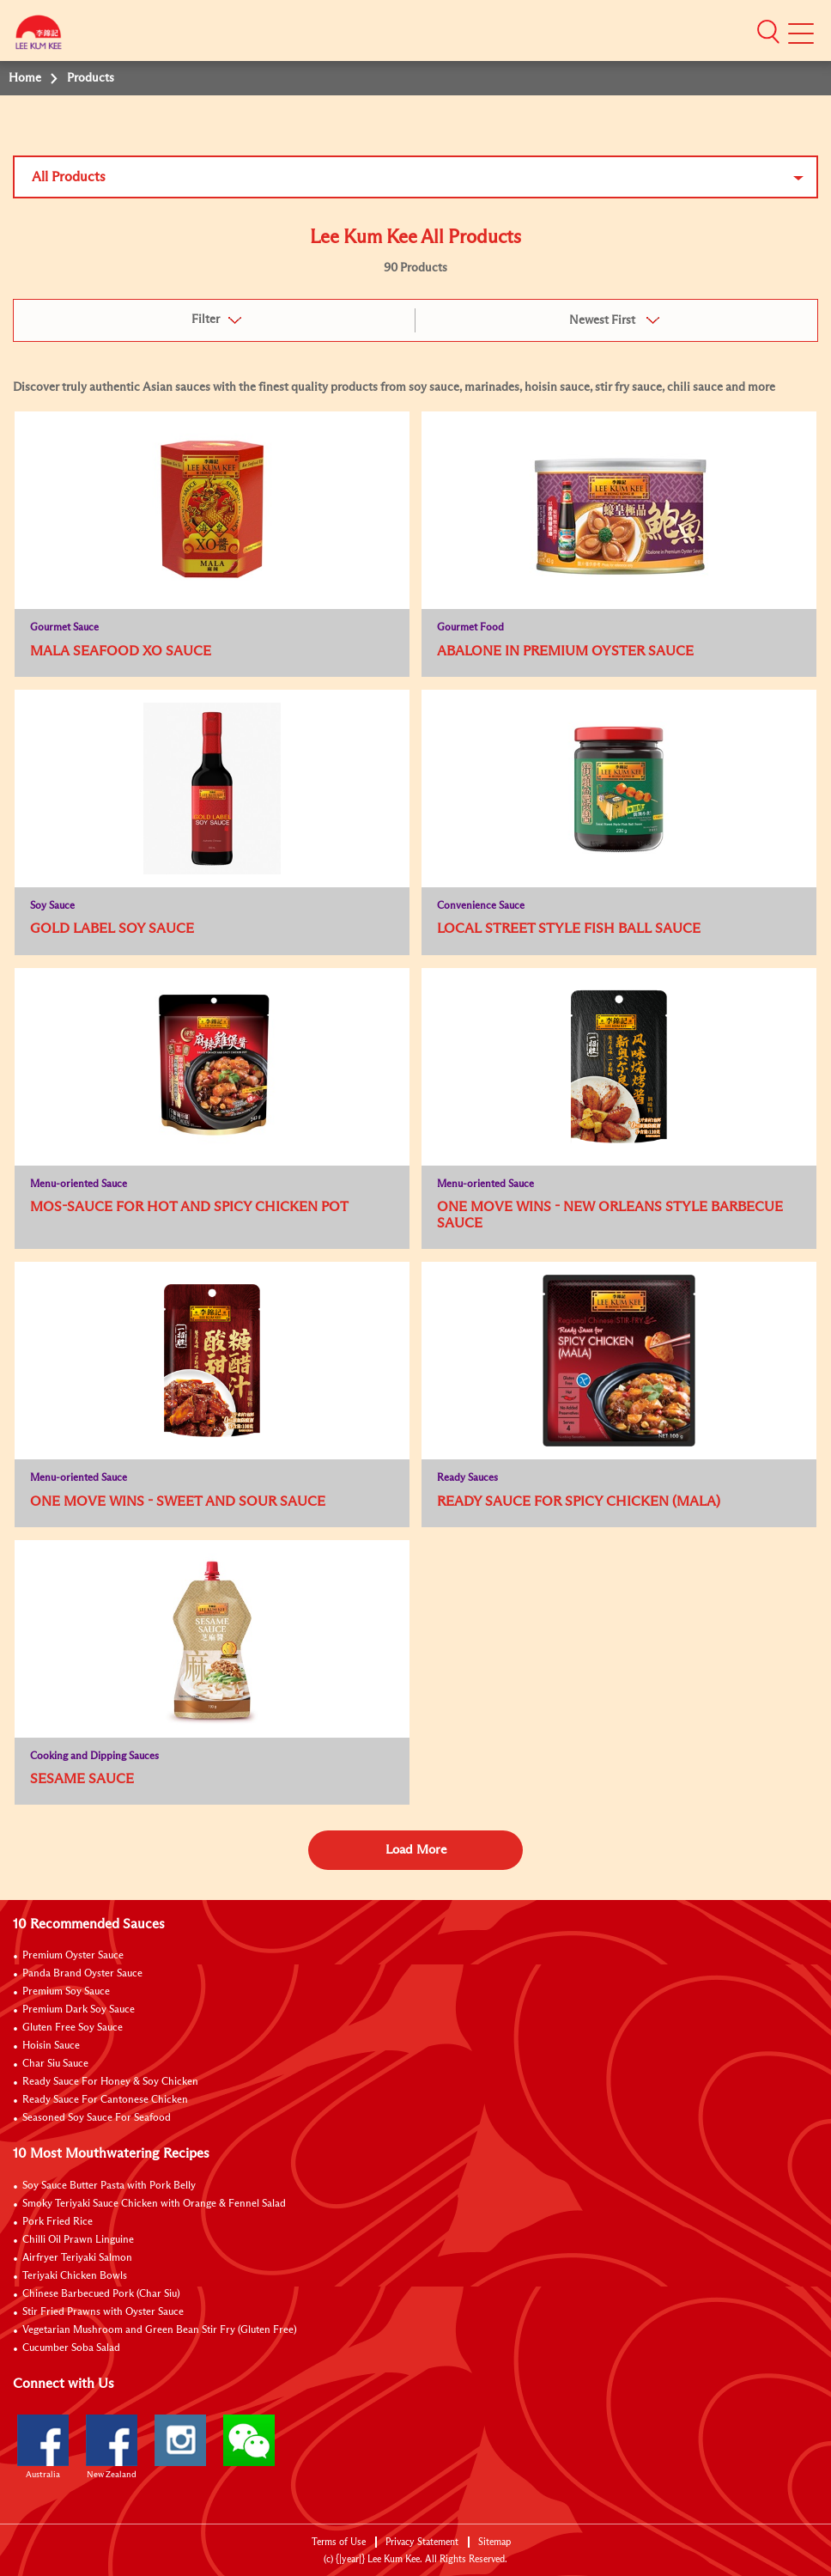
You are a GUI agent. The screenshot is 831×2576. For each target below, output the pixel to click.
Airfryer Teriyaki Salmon (77, 2258)
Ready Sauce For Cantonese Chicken (105, 2100)
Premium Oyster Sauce (73, 1956)
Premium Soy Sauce (66, 1992)
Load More (415, 1849)
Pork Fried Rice (57, 2222)
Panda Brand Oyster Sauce (82, 1974)
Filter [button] (205, 320)
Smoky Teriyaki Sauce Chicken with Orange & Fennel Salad (154, 2204)
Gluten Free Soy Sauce (72, 2028)
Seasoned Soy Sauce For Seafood (96, 2118)
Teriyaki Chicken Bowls (74, 2276)
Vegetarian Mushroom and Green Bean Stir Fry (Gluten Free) (159, 2330)
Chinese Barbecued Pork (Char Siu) (101, 2294)
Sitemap (494, 2542)
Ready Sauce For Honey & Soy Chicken (110, 2082)
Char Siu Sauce (55, 2064)
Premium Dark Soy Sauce (78, 2010)
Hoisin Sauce (51, 2046)
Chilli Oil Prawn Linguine (78, 2240)
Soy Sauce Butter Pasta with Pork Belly (109, 2186)
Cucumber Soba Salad (71, 2348)
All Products (69, 177)
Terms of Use (339, 2542)
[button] (768, 32)
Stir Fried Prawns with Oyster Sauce (103, 2312)
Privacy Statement (421, 2542)
